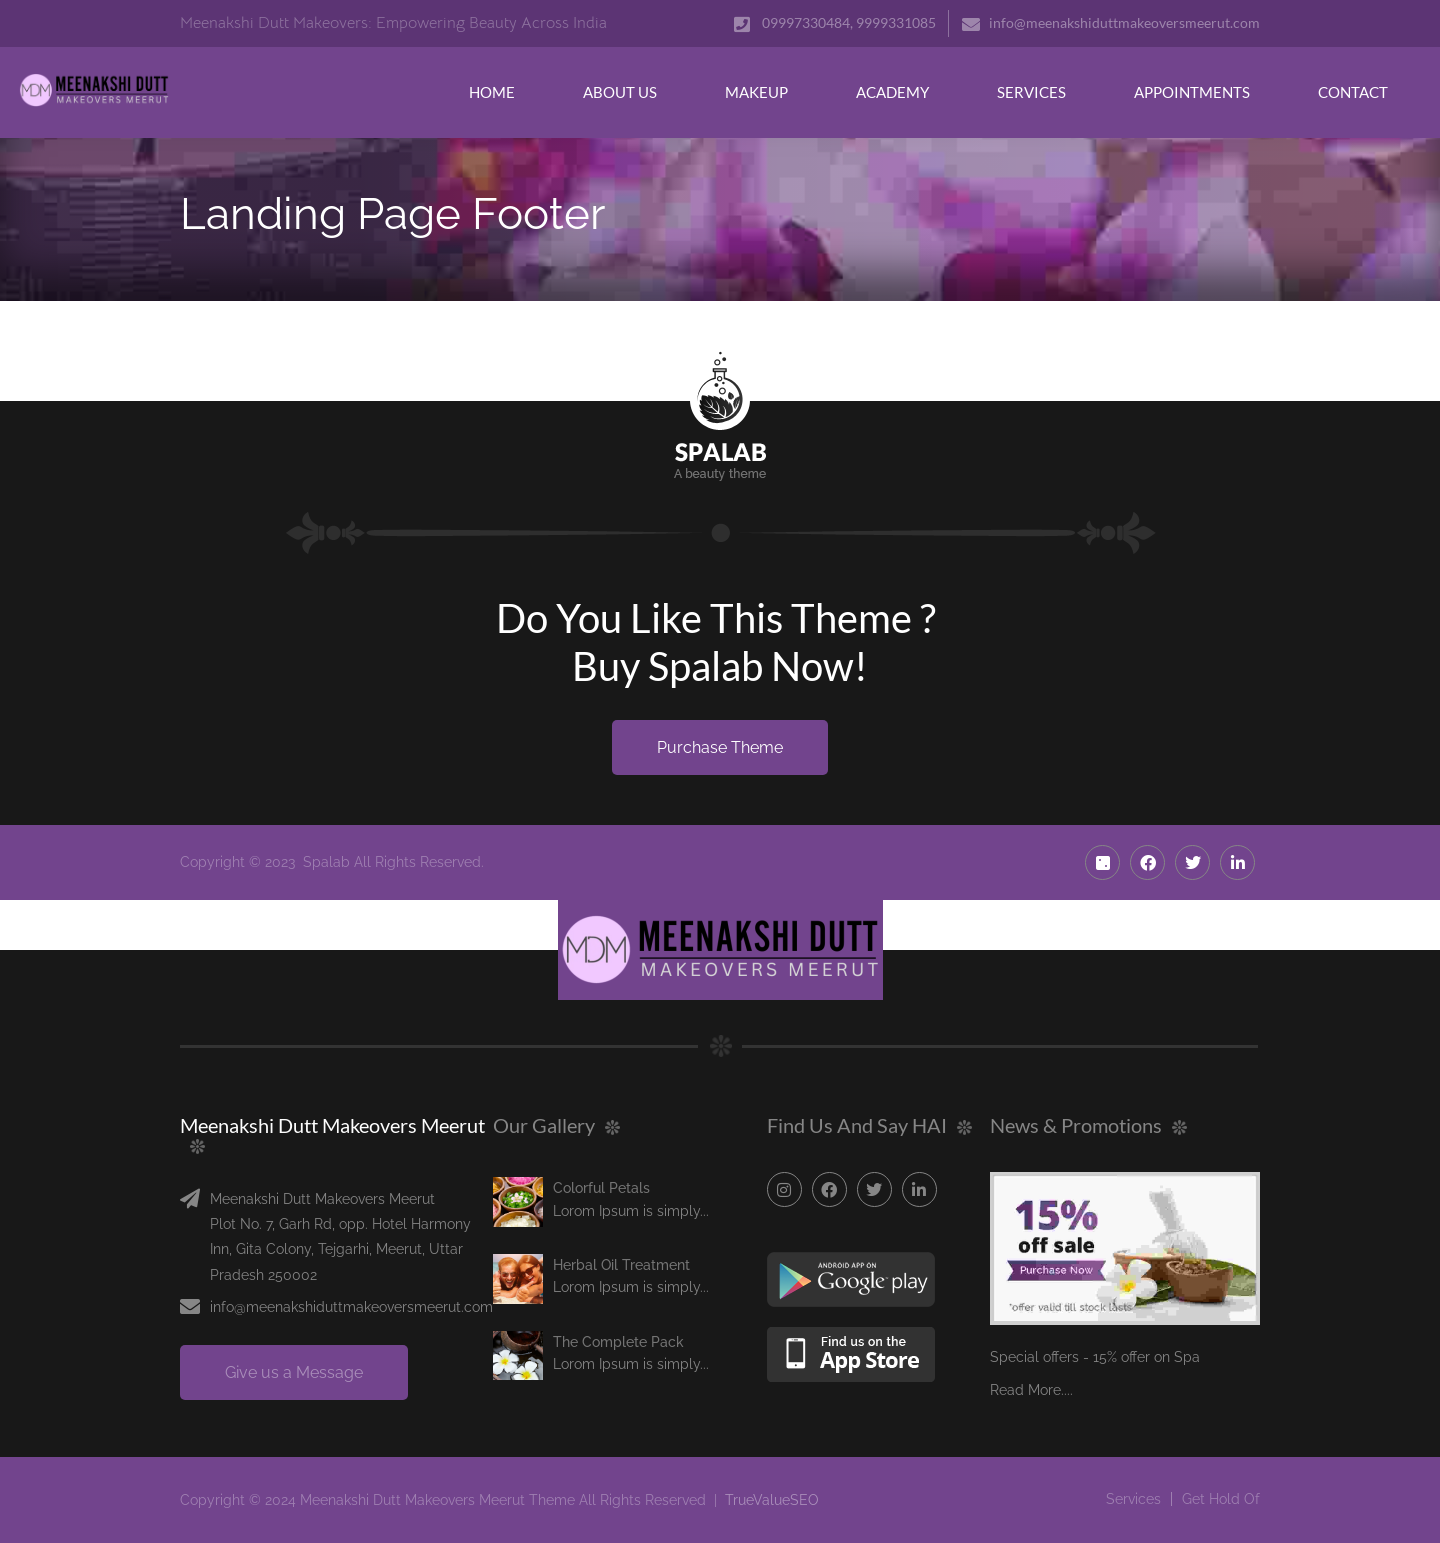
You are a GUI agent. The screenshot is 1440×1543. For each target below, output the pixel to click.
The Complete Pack (618, 1342)
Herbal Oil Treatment (621, 1265)
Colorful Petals (601, 1188)
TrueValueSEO (772, 1500)
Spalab (326, 862)
